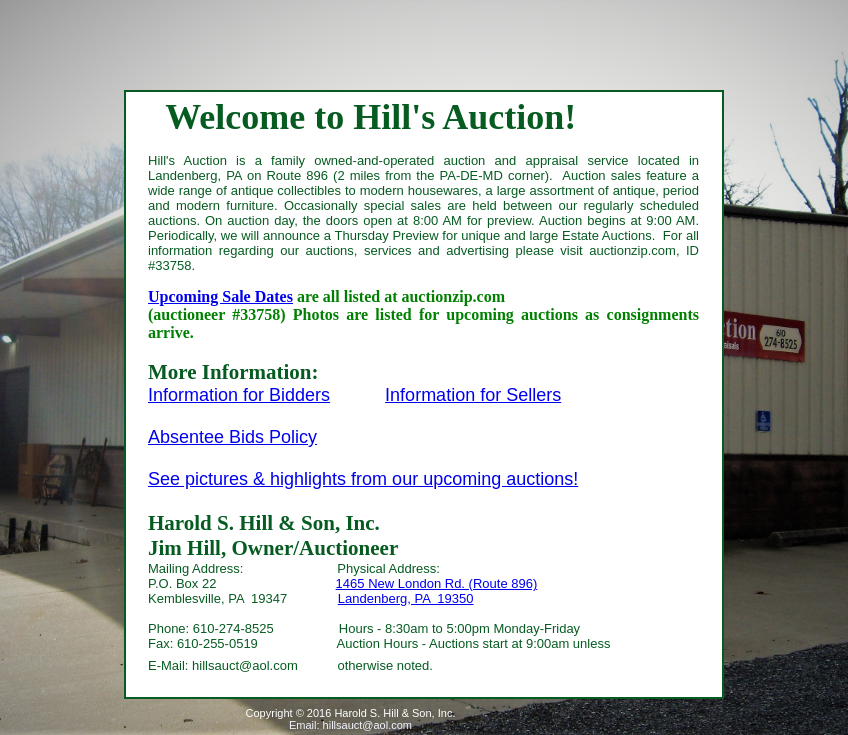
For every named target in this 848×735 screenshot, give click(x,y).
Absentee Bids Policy (232, 437)
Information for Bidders (239, 395)
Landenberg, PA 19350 (406, 598)
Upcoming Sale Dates (220, 296)
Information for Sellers (473, 395)
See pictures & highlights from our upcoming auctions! (363, 479)
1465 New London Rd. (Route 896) (437, 583)
